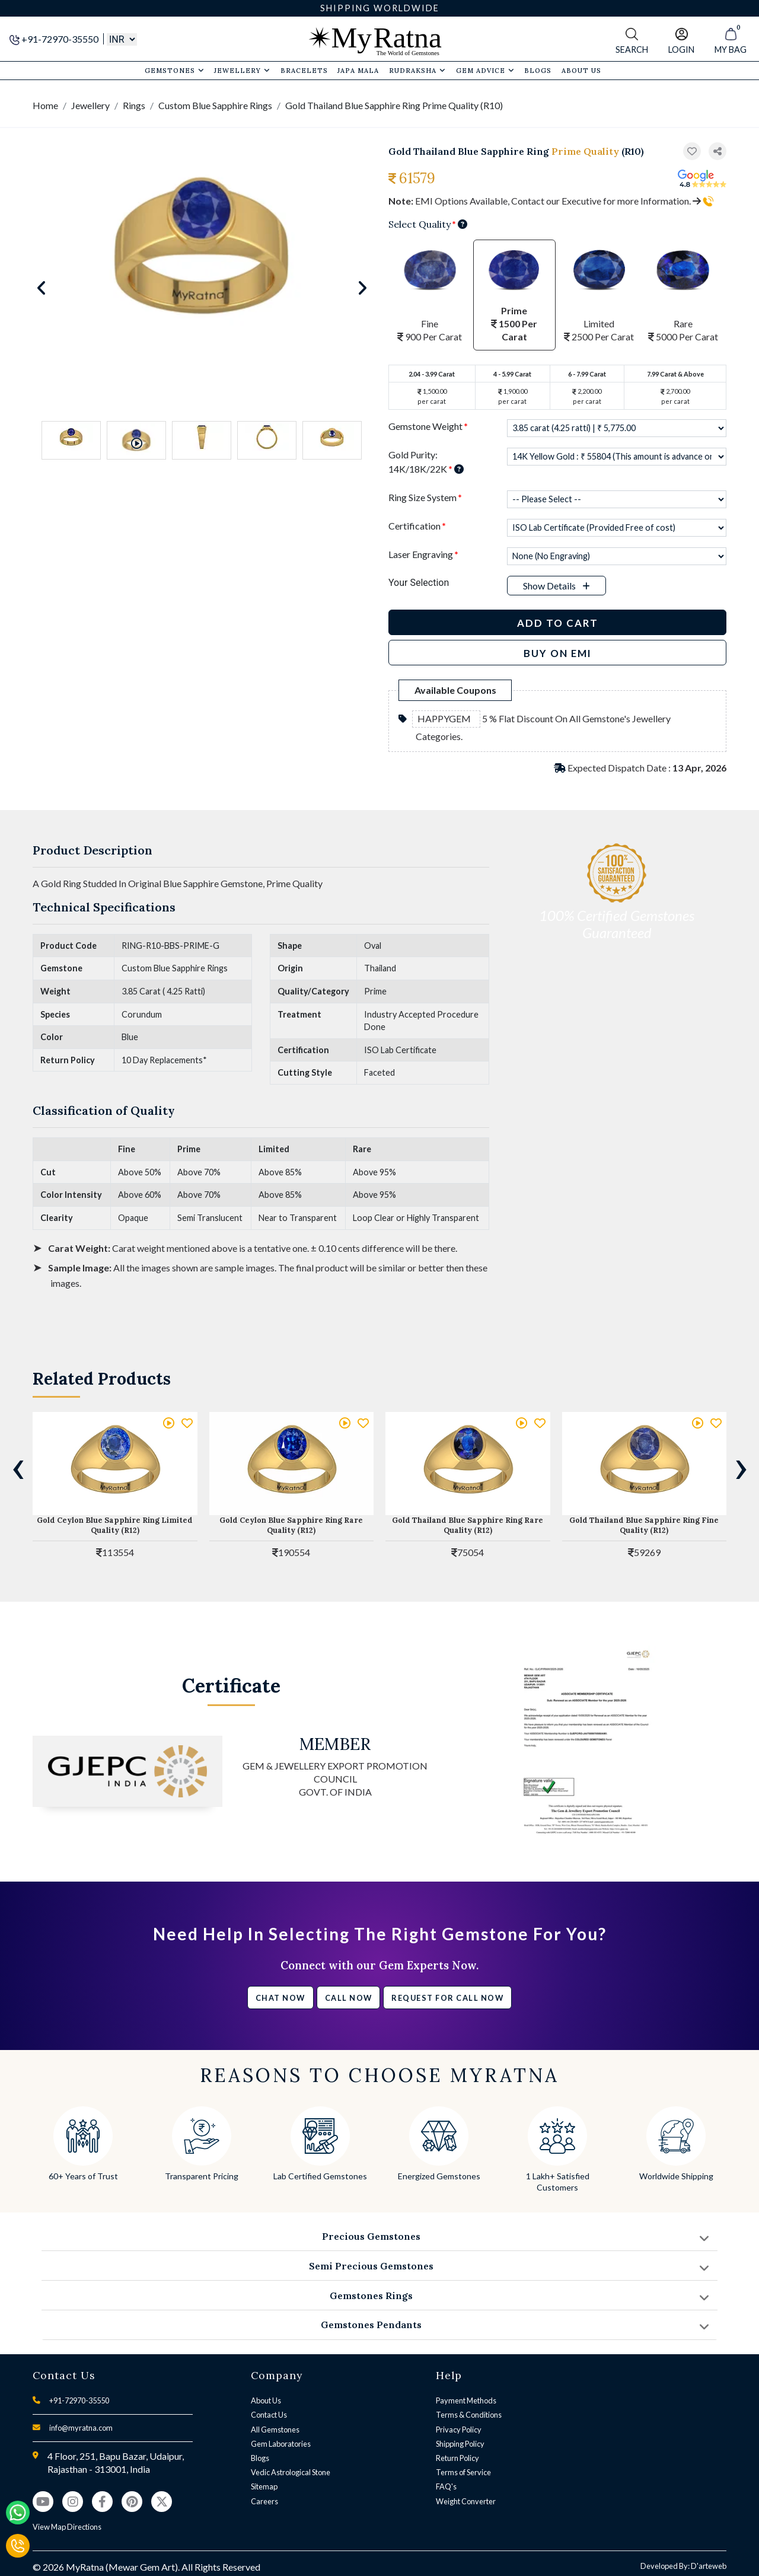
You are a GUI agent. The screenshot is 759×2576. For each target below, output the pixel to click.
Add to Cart (557, 623)
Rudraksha (417, 70)
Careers (264, 2501)
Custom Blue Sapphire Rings (215, 105)
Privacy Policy (458, 2429)
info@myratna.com (81, 2427)
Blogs (260, 2458)
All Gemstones (275, 2429)
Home (45, 105)
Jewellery (242, 70)
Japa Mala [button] (358, 70)
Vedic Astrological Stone (290, 2472)
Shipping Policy (460, 2444)
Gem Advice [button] (485, 70)
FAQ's (446, 2486)
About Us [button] (581, 70)
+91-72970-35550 (54, 38)
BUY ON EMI (558, 653)
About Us (266, 2400)
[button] (717, 151)
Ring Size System (425, 497)
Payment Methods (466, 2400)
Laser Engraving (423, 554)
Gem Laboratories (281, 2444)
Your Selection (418, 582)
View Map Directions (67, 2527)
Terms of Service (463, 2472)
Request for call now (447, 1998)
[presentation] (18, 1466)
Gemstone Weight (428, 426)
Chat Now (280, 1998)
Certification (417, 525)
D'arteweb (708, 2566)
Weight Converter (466, 2501)
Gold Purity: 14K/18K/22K (426, 461)
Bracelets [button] (304, 70)
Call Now (348, 1998)
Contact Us (269, 2414)
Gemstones (175, 70)
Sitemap (264, 2486)
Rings (134, 105)
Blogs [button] (537, 70)
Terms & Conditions (469, 2414)
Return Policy (457, 2458)
